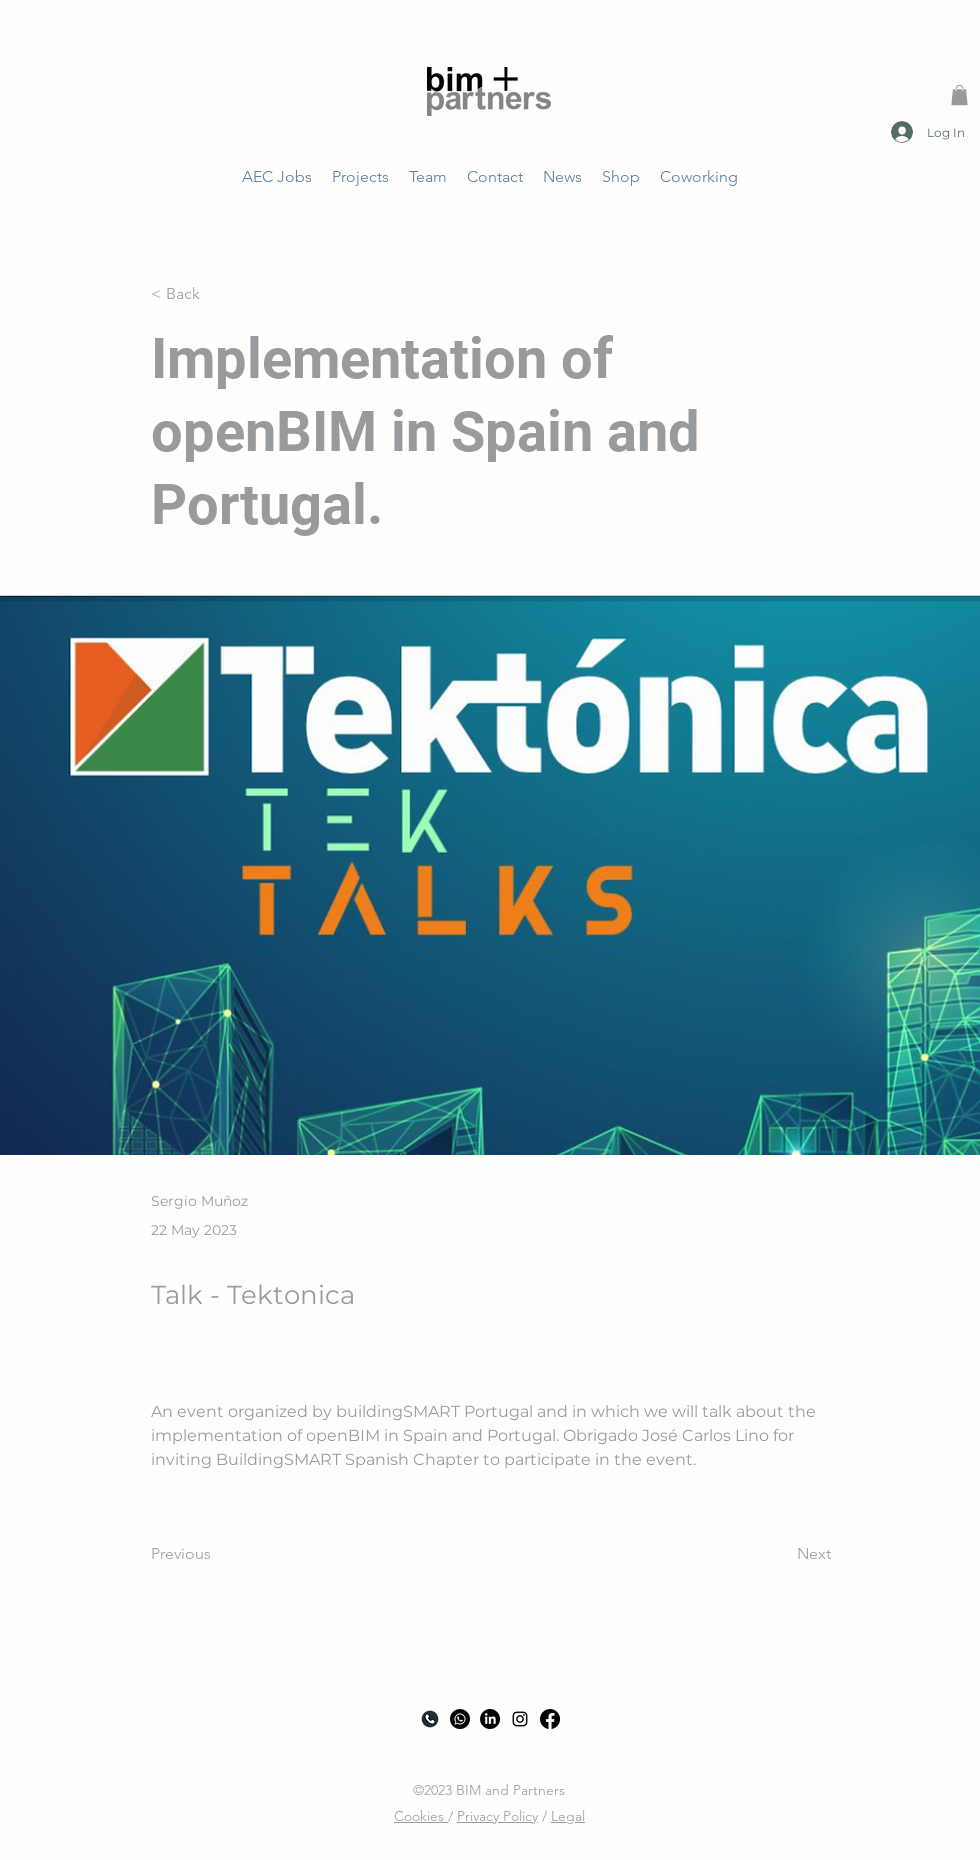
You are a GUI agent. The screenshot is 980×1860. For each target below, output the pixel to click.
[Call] (430, 1719)
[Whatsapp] (460, 1719)
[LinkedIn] (490, 1719)
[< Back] (217, 293)
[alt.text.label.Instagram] (520, 1719)
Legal (568, 1816)
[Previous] (217, 1554)
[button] (959, 95)
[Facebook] (550, 1719)
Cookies (421, 1816)
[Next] (781, 1554)
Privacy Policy (497, 1816)
